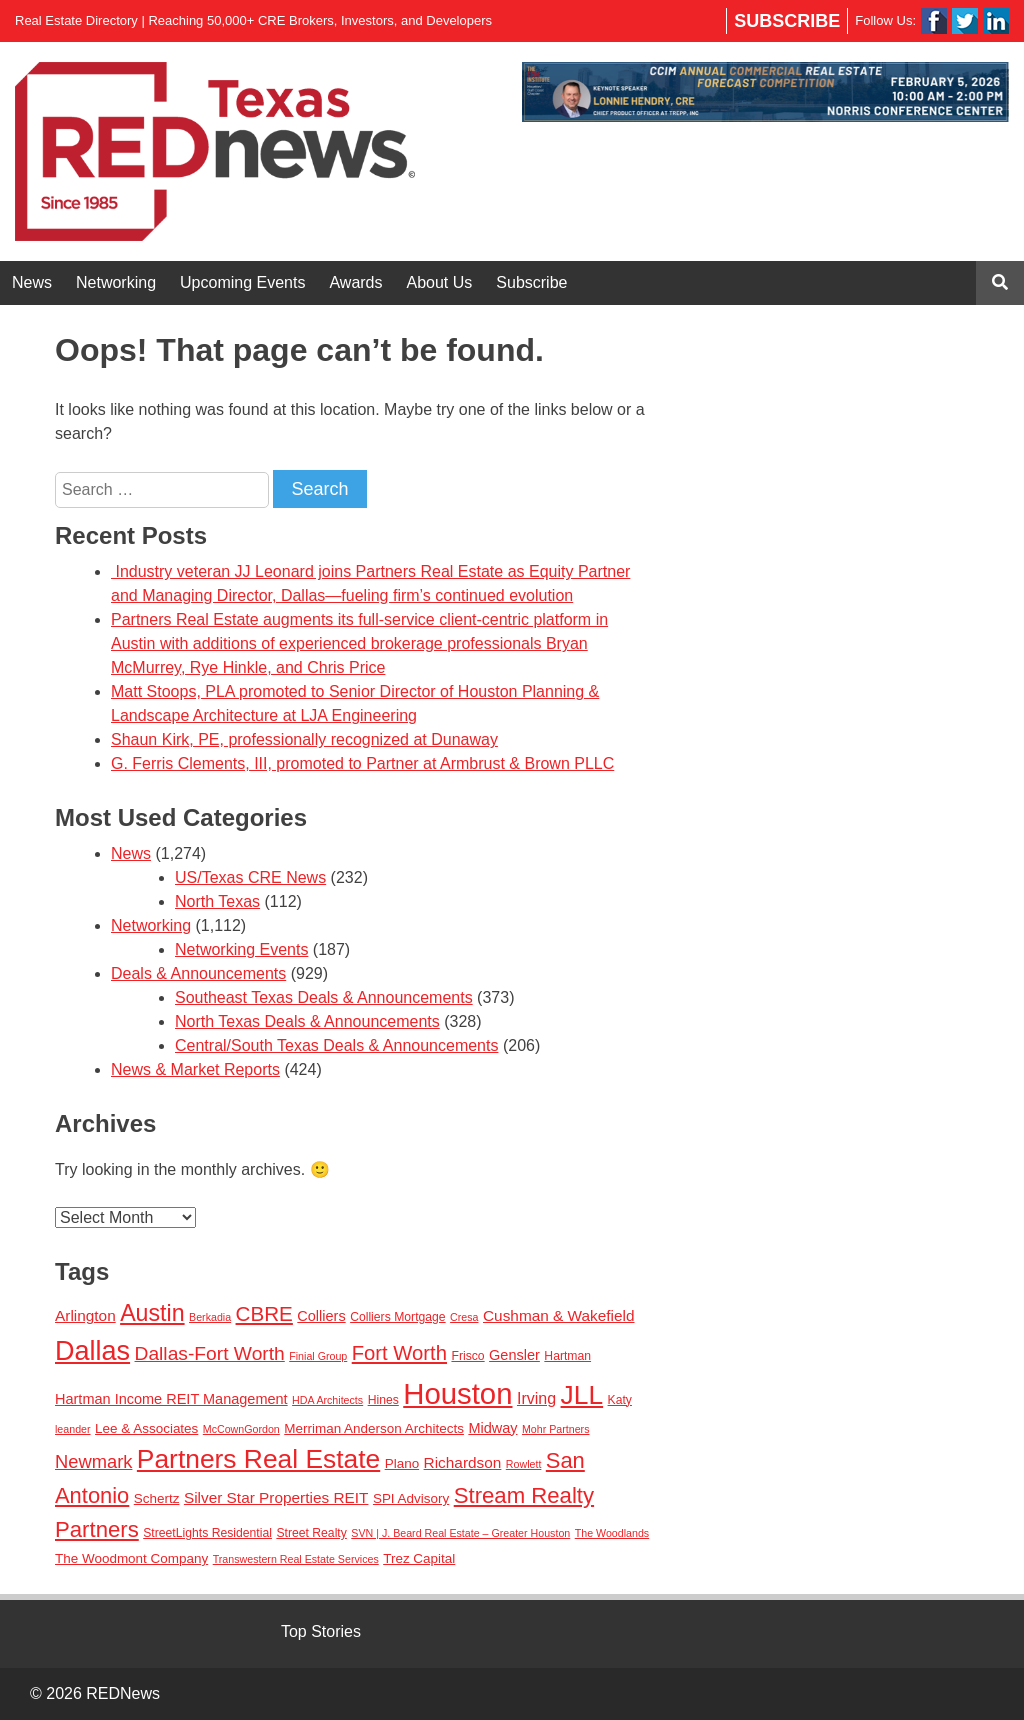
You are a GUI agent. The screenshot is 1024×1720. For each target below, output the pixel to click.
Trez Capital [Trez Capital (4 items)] (419, 1558)
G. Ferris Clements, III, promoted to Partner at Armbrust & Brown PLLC (362, 763)
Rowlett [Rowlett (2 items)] (524, 1464)
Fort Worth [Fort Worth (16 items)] (399, 1353)
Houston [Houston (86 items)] (457, 1393)
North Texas (217, 901)
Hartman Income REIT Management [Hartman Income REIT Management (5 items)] (171, 1399)
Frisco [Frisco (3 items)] (467, 1356)
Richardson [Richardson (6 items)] (463, 1462)
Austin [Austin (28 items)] (152, 1313)
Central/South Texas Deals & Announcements (336, 1045)
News (32, 282)
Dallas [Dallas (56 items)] (92, 1351)
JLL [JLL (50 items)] (582, 1395)
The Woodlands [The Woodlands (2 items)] (612, 1533)
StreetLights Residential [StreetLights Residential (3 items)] (207, 1533)
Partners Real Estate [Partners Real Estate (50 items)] (258, 1459)
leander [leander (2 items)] (73, 1429)
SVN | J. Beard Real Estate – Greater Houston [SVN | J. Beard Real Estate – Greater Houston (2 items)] (460, 1533)
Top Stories (321, 1631)
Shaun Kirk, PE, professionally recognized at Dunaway (304, 739)
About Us (440, 282)
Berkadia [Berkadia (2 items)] (210, 1317)
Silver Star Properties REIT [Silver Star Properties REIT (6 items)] (276, 1497)
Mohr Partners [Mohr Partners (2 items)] (556, 1429)
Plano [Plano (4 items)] (402, 1463)
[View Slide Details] (765, 92)
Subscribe (787, 21)
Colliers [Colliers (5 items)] (321, 1316)
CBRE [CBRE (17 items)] (264, 1313)
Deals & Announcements (198, 973)
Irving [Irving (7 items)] (536, 1398)
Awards (355, 282)
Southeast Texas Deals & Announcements (324, 997)
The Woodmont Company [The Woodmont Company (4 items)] (131, 1558)
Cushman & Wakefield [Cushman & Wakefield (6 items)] (559, 1315)
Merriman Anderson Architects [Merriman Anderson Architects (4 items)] (374, 1428)
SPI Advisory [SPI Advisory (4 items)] (411, 1498)
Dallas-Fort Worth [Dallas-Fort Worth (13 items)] (210, 1353)
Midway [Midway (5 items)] (492, 1428)
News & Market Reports (195, 1069)
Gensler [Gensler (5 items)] (514, 1355)
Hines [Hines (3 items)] (383, 1400)
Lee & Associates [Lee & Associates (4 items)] (146, 1428)
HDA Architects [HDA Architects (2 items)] (327, 1400)
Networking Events (241, 949)
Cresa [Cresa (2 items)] (464, 1317)
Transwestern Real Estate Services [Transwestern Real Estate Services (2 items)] (296, 1559)
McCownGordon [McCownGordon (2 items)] (241, 1429)
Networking (116, 282)
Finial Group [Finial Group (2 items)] (318, 1356)
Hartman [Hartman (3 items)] (567, 1356)
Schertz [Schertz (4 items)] (157, 1498)
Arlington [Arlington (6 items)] (85, 1315)
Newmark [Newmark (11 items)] (93, 1461)
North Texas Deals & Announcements (307, 1021)
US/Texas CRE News (250, 877)
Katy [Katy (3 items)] (620, 1400)
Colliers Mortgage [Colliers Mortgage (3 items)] (398, 1317)
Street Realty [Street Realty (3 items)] (311, 1533)
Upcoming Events (242, 282)
